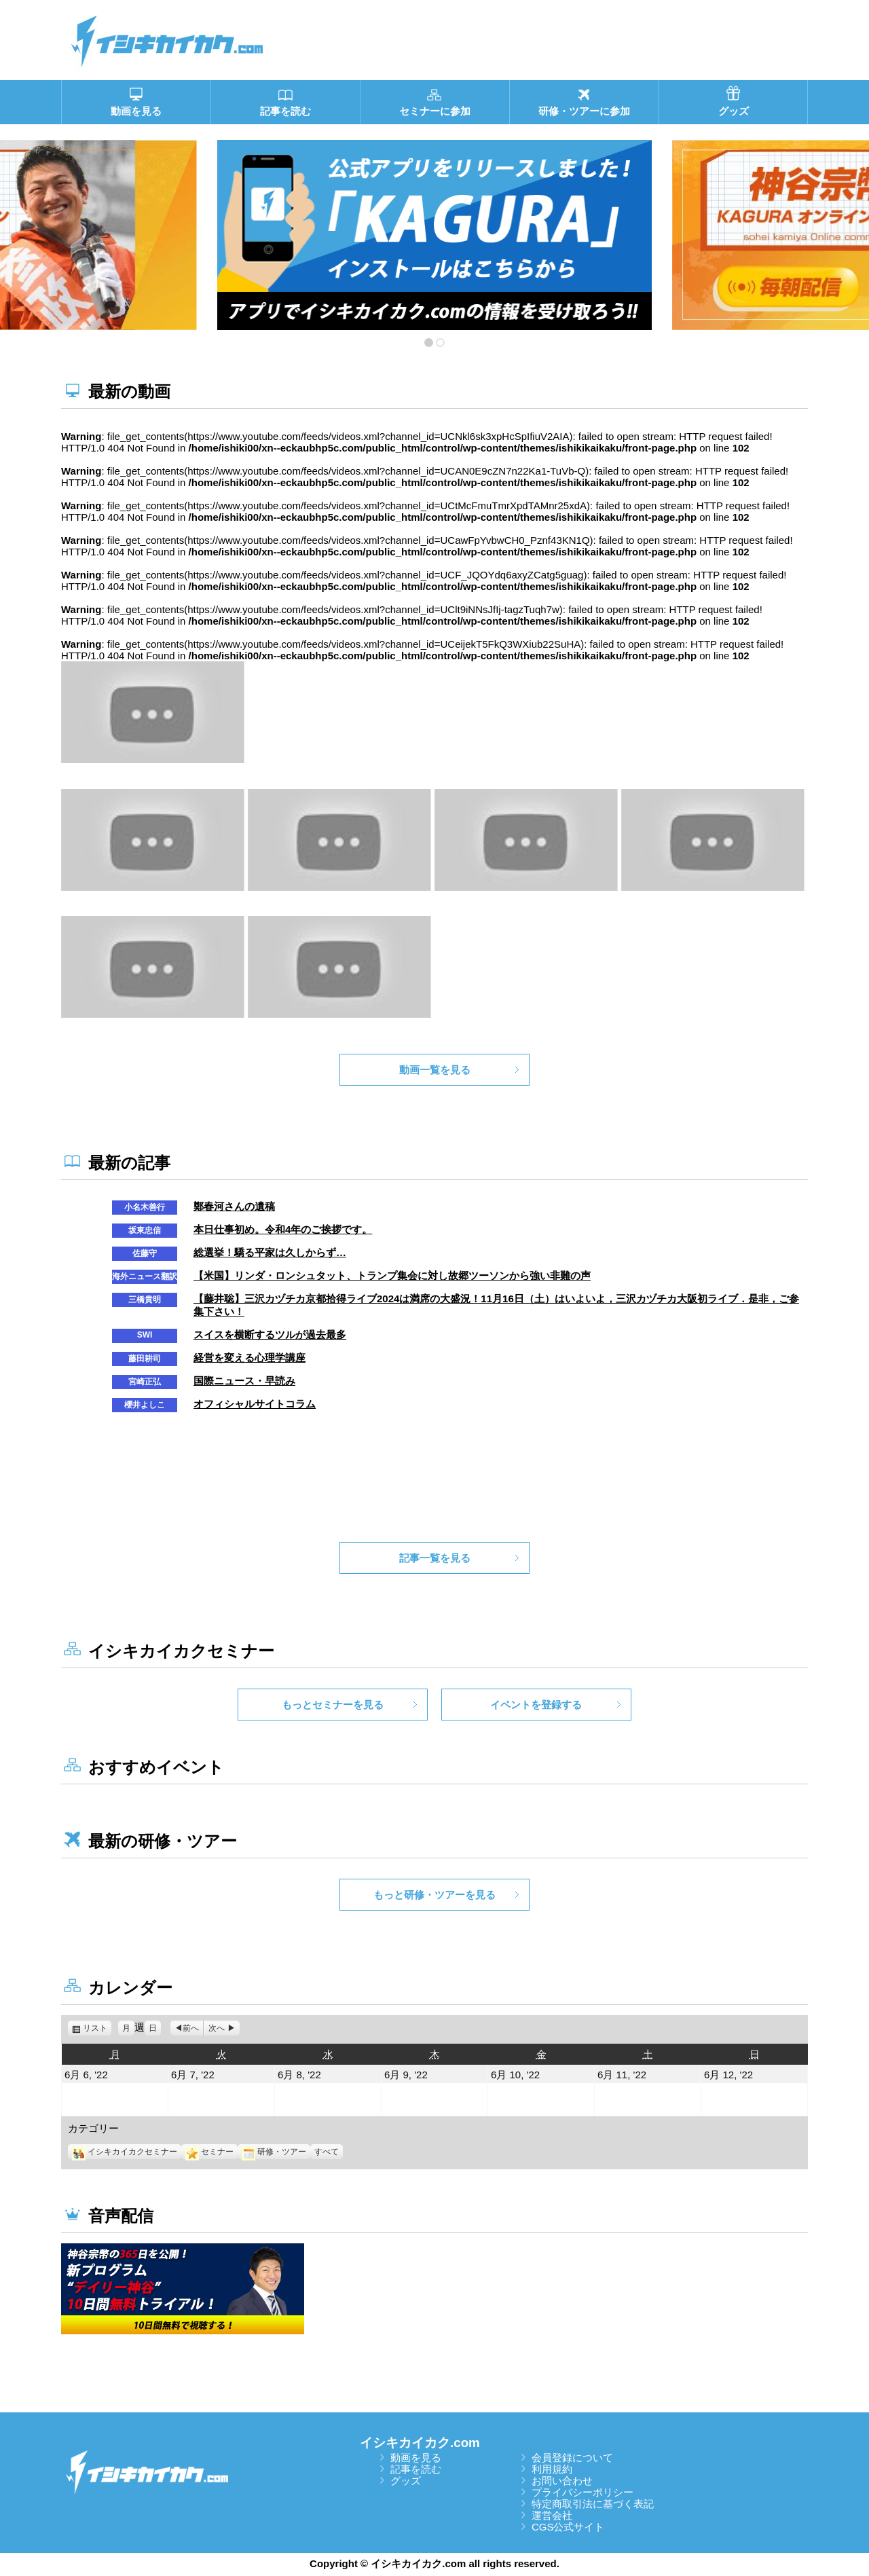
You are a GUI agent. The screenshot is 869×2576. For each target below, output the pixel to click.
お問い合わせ (562, 2480)
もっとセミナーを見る (333, 1704)
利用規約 (552, 2469)
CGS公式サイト (568, 2527)
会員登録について (572, 2457)
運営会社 (552, 2515)
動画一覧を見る (434, 1069)
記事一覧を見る (434, 1558)
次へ (216, 2028)
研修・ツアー (274, 2151)
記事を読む (415, 2469)
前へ (191, 2028)
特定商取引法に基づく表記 (593, 2503)
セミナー (209, 2151)
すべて (326, 2151)
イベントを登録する (536, 1704)
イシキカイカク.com (420, 2442)
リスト (97, 2028)
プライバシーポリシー (582, 2492)
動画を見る (415, 2457)
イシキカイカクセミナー (124, 2151)
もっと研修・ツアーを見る (434, 1894)
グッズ (405, 2480)
